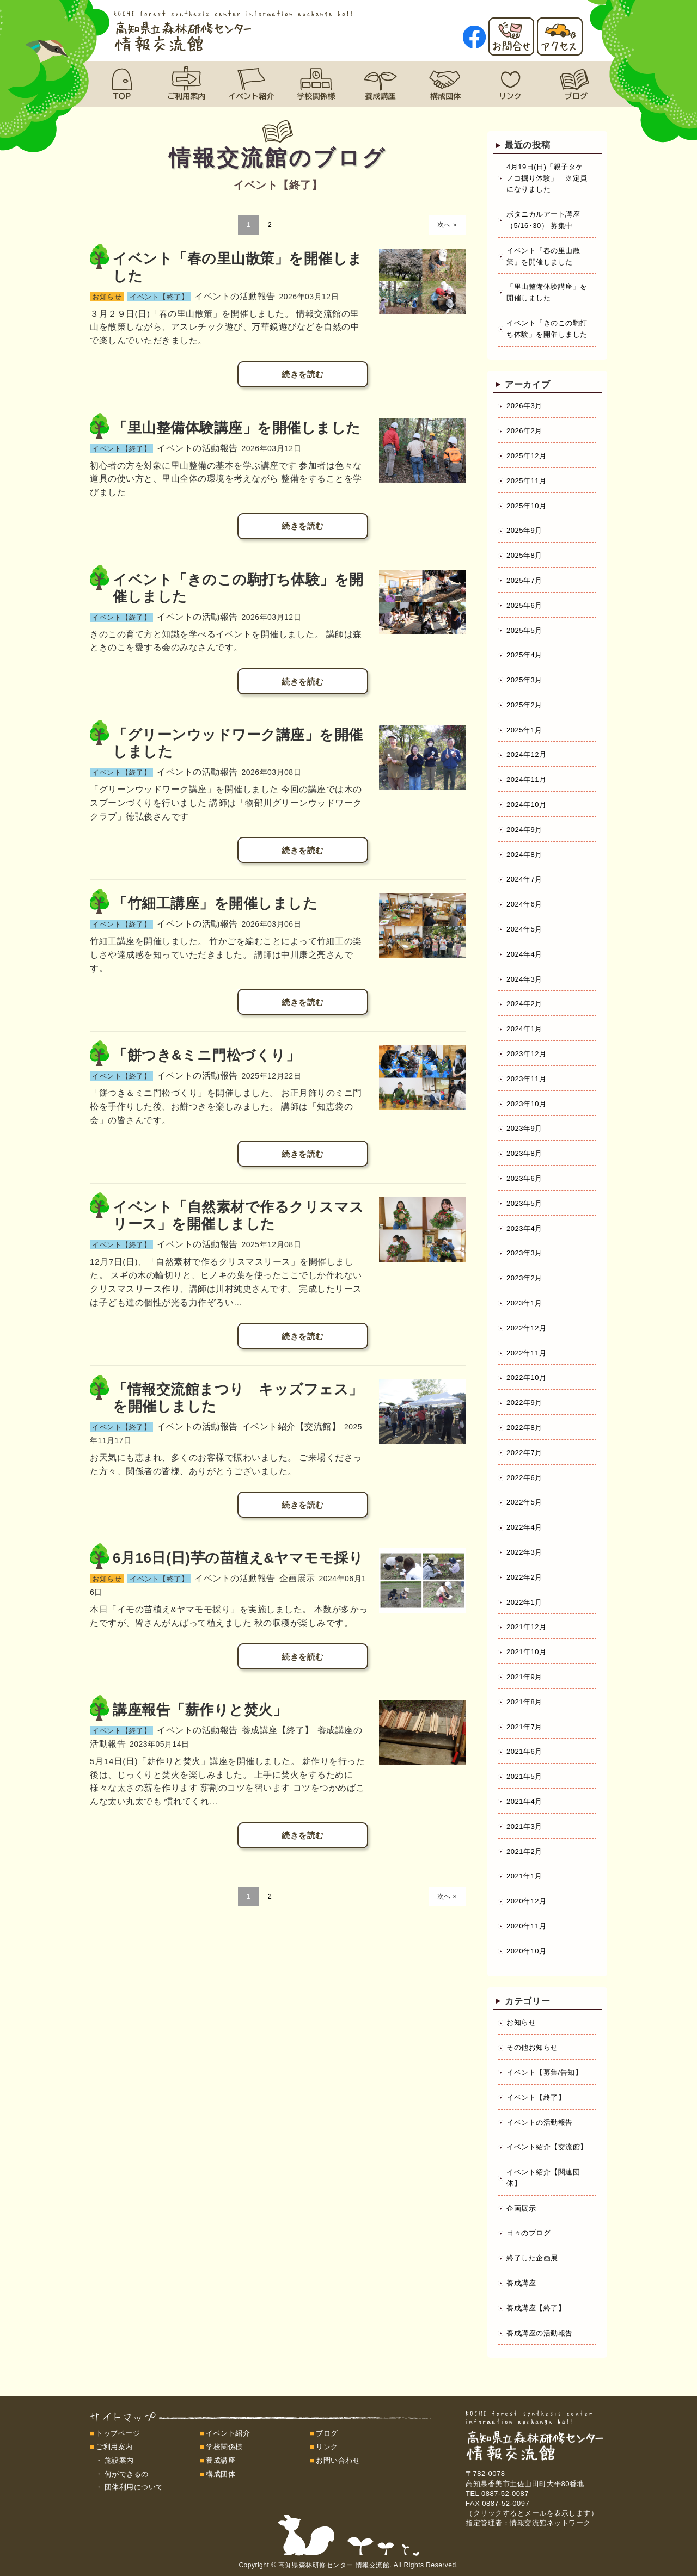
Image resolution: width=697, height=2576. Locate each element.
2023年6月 (524, 1178)
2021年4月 (524, 1801)
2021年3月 (524, 1826)
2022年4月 (524, 1527)
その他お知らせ (532, 2047)
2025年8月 (524, 555)
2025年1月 (524, 730)
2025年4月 (524, 655)
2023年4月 (524, 1228)
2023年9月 (524, 1128)
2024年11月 (526, 779)
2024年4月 (524, 954)
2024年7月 (524, 879)
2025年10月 (526, 506)
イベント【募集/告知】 (544, 2072)
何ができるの (127, 2474)
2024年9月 (524, 829)
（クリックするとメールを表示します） (532, 2513)
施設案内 (119, 2460)
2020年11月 (526, 1926)
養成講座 (521, 2283)
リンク (327, 2447)
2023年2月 (524, 1278)
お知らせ (521, 2022)
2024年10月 (526, 804)
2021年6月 (524, 1751)
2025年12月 (526, 456)
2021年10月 (526, 1652)
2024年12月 (526, 754)
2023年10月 (526, 1104)
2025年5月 (524, 630)
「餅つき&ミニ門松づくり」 (206, 1055)
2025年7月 (524, 580)
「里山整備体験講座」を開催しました (237, 428)
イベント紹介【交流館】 (547, 2147)
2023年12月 (526, 1054)
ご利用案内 (114, 2447)
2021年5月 (524, 1776)
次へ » (447, 225)
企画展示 (521, 2208)
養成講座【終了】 (535, 2308)
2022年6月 (524, 1478)
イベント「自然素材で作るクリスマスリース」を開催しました (238, 1215)
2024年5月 (524, 929)
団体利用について (134, 2487)
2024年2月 (524, 1004)
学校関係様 (224, 2447)
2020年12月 (526, 1901)
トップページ (118, 2433)
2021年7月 (524, 1727)
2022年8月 (524, 1427)
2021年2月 (524, 1851)
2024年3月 (524, 979)
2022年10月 (526, 1377)
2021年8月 (524, 1702)
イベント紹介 (228, 2433)
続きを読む (303, 374)
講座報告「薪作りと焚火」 (200, 1710)
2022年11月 (526, 1353)
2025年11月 (526, 481)
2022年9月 (524, 1402)
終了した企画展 (532, 2258)
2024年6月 (524, 904)
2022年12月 (526, 1328)
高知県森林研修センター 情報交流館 (333, 2565)
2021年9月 (524, 1677)
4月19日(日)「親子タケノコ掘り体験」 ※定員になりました (547, 178)
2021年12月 (526, 1627)
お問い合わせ (338, 2460)
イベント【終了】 (535, 2097)
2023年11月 (526, 1079)
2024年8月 (524, 855)
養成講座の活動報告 (539, 2333)
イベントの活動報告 (539, 2122)
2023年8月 (524, 1153)
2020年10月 (526, 1951)
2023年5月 (524, 1203)
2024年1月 (524, 1029)
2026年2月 (524, 431)
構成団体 (220, 2474)
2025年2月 (524, 705)
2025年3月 (524, 680)
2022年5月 (524, 1502)
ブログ (327, 2433)
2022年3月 (524, 1552)
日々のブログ (528, 2233)
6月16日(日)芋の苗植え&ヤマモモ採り (238, 1558)
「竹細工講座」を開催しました (215, 903)
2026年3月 (524, 406)
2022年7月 (524, 1453)
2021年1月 (524, 1876)
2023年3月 (524, 1253)
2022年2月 (524, 1577)
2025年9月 (524, 530)
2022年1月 (524, 1602)
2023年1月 (524, 1303)
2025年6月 (524, 605)
